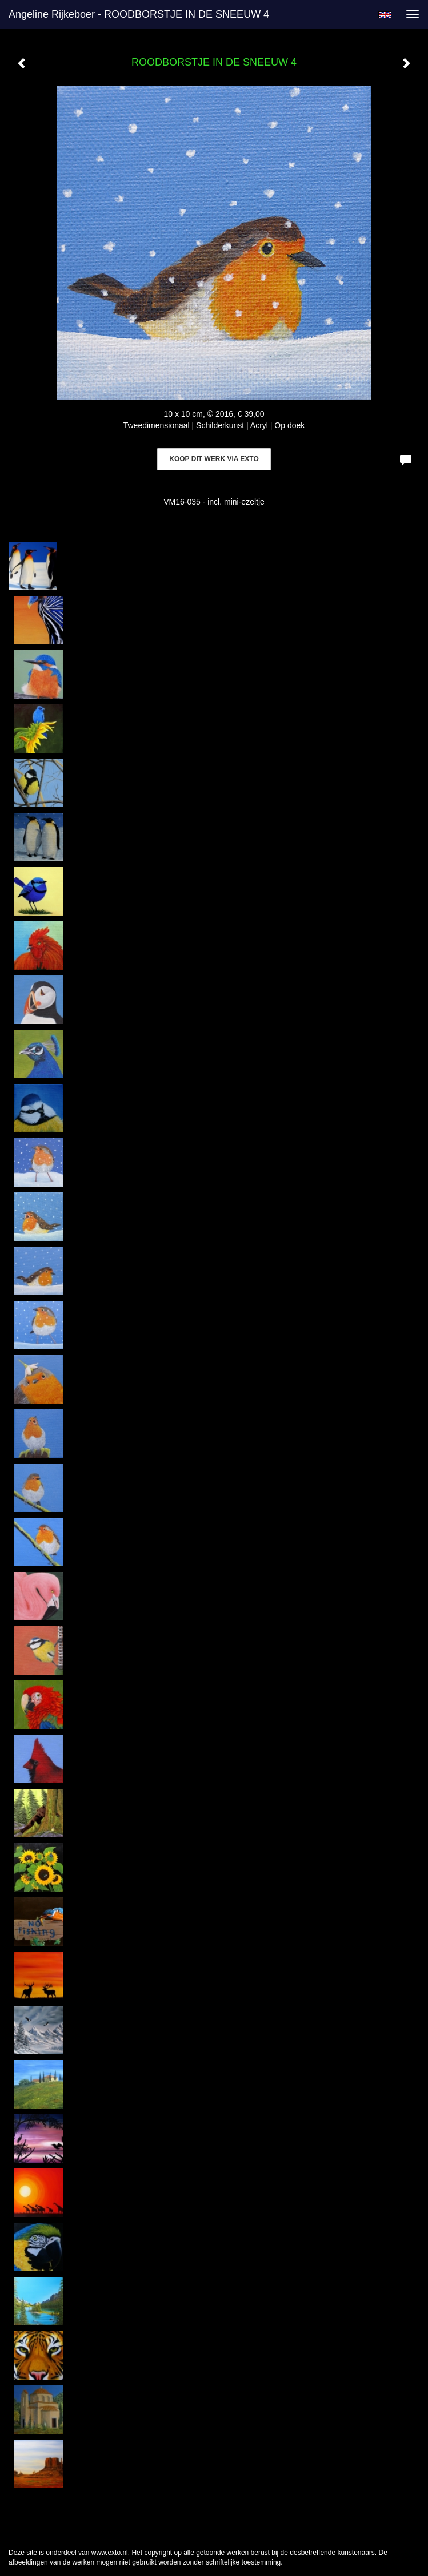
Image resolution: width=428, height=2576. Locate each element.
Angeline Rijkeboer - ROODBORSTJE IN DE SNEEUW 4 (139, 14)
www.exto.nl (109, 2553)
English (384, 14)
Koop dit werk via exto (213, 459)
